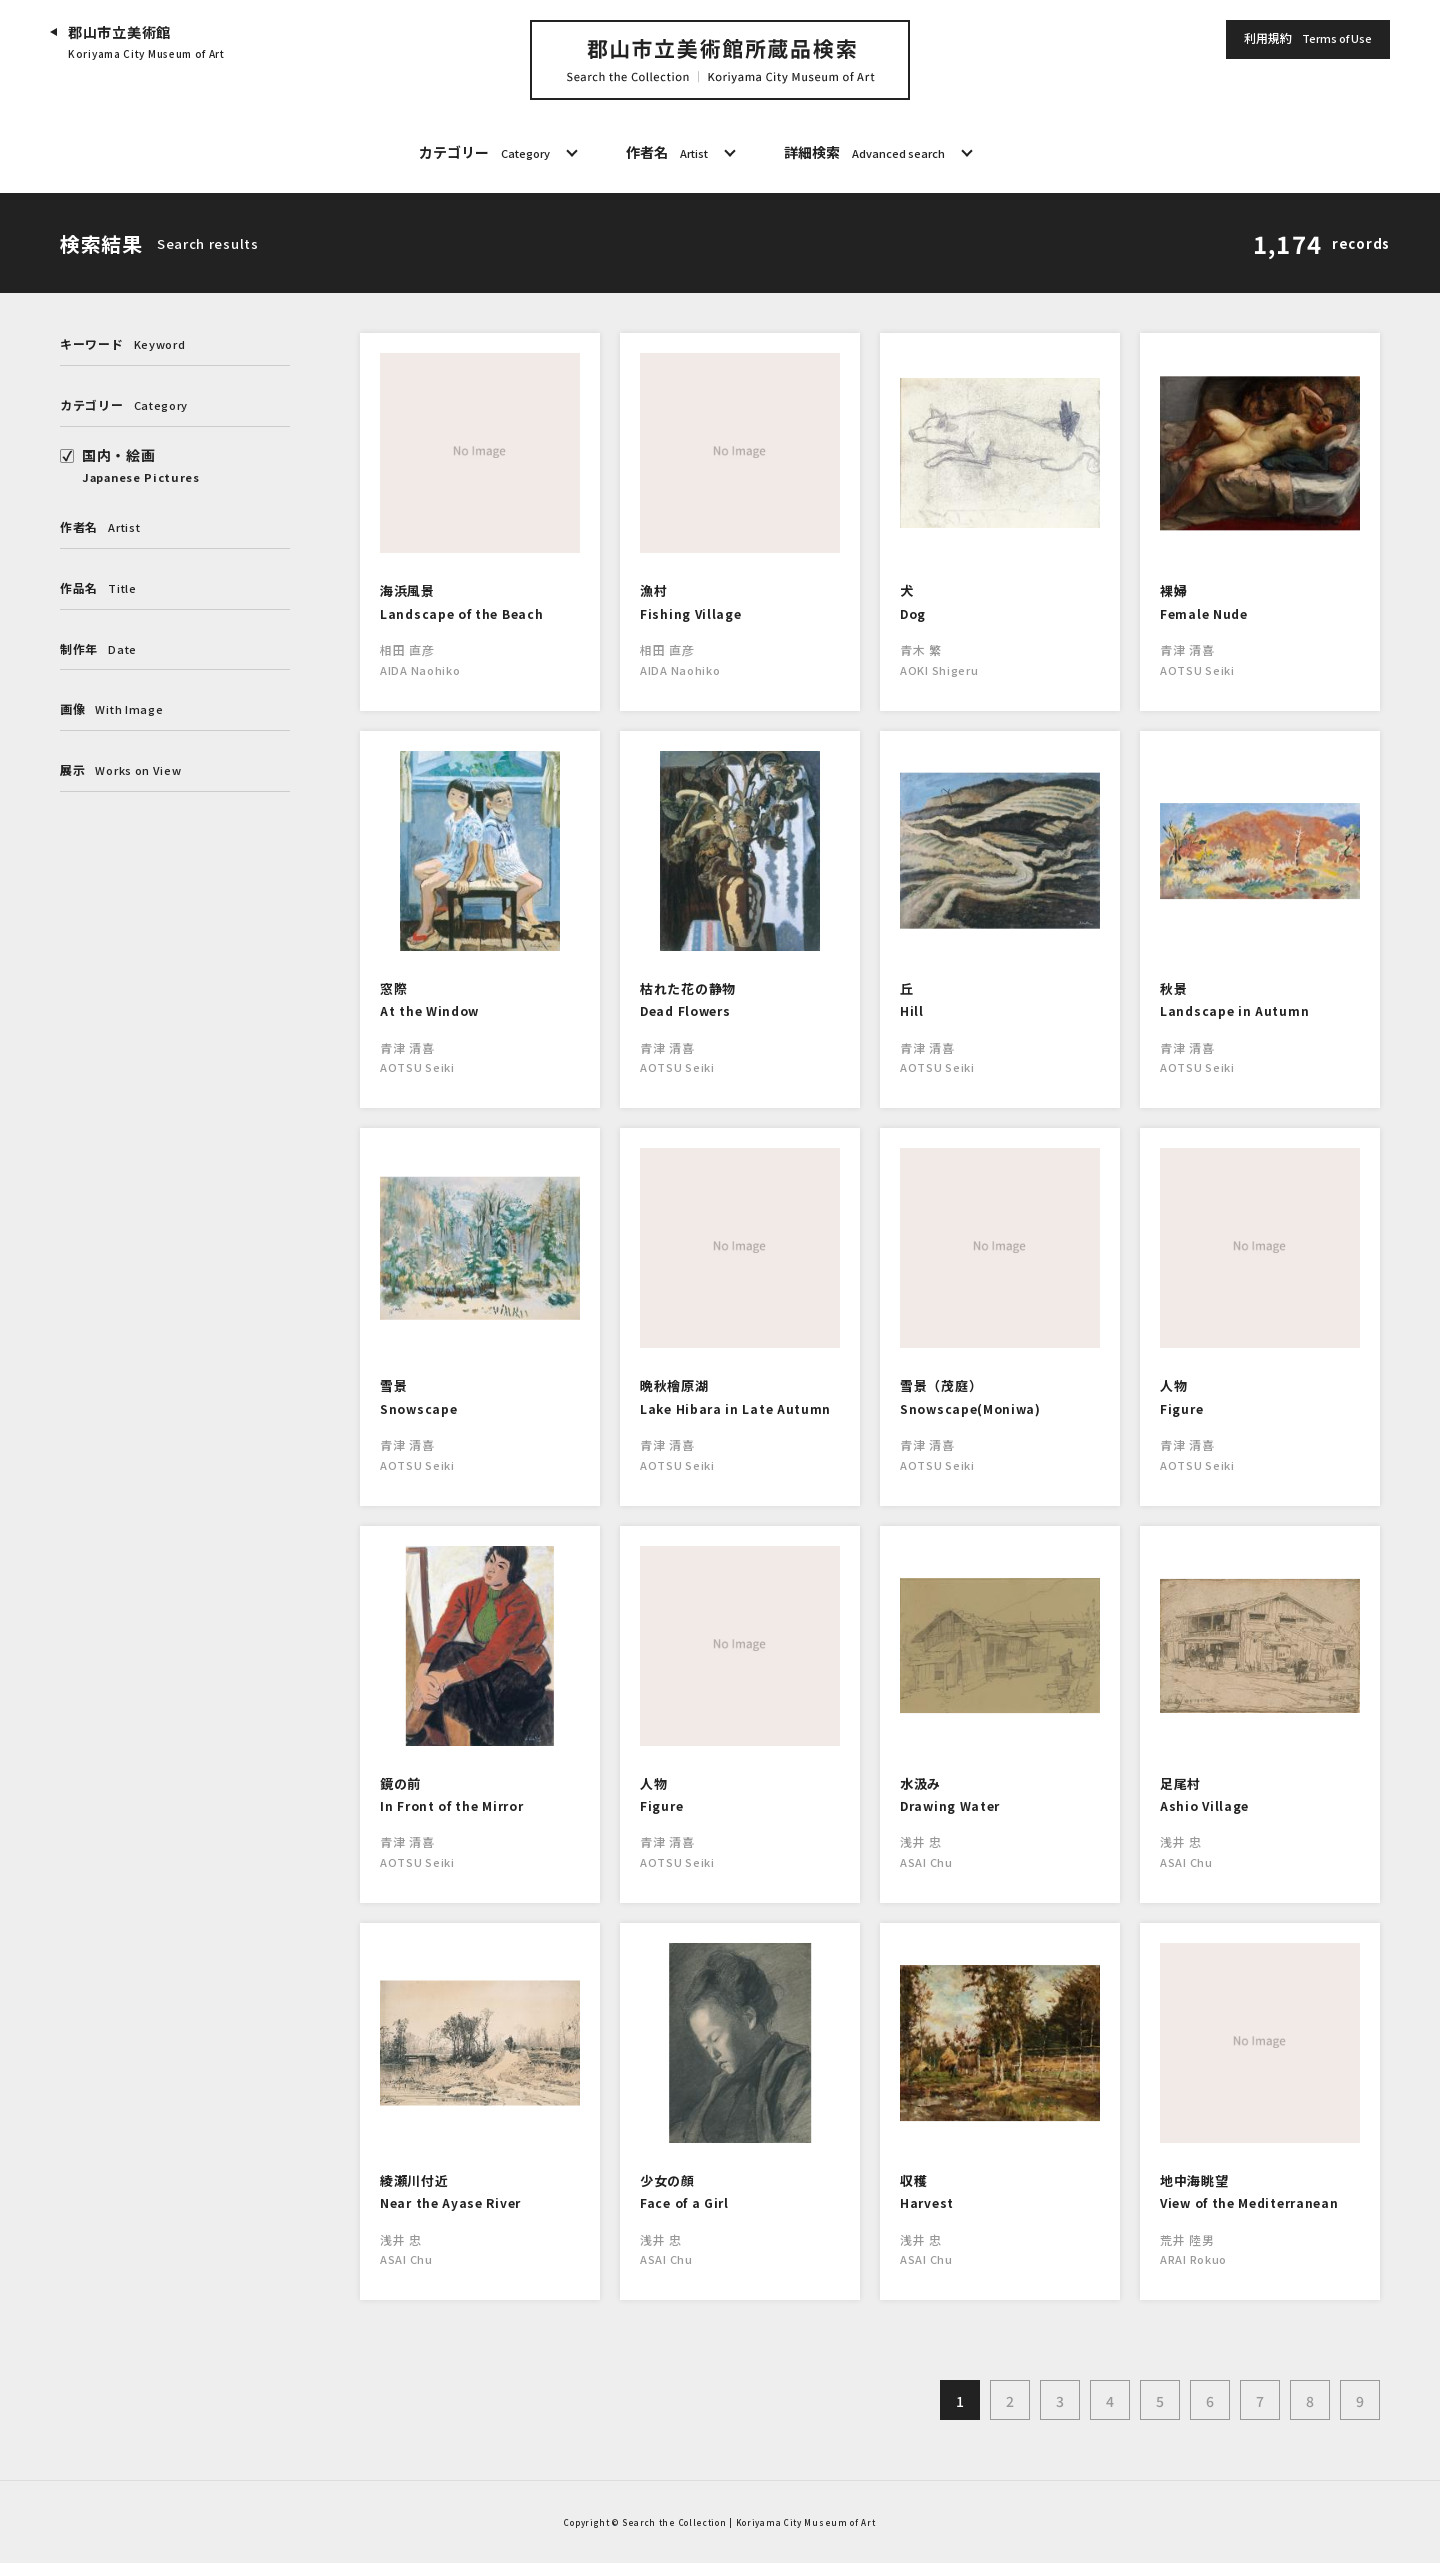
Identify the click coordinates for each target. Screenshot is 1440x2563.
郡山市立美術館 (146, 42)
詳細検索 (864, 153)
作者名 (667, 153)
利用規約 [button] (1308, 39)
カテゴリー (484, 153)
